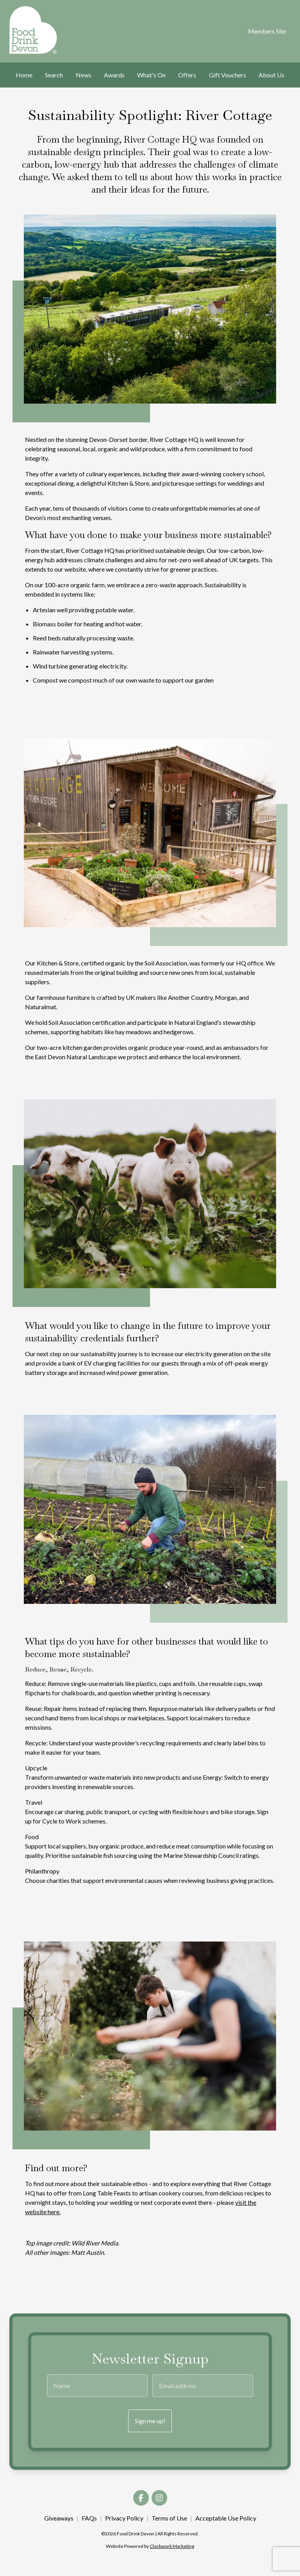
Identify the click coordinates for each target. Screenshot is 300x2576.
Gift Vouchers (227, 75)
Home (24, 75)
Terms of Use (169, 2518)
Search (54, 75)
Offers (187, 75)
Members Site (267, 31)
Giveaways (58, 2518)
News (83, 75)
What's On (151, 75)
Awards (114, 75)
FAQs (89, 2518)
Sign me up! (150, 2420)
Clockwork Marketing (172, 2546)
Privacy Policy (124, 2518)
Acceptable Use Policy (225, 2518)
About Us (271, 75)
